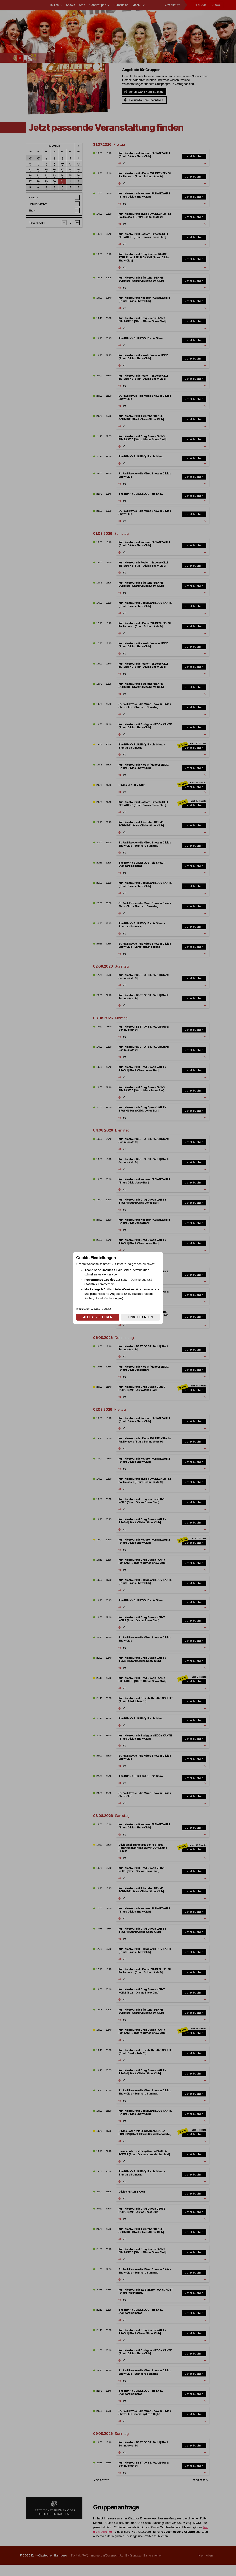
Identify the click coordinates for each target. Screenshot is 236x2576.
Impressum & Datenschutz (93, 1308)
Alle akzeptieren (97, 1317)
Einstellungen (140, 1317)
